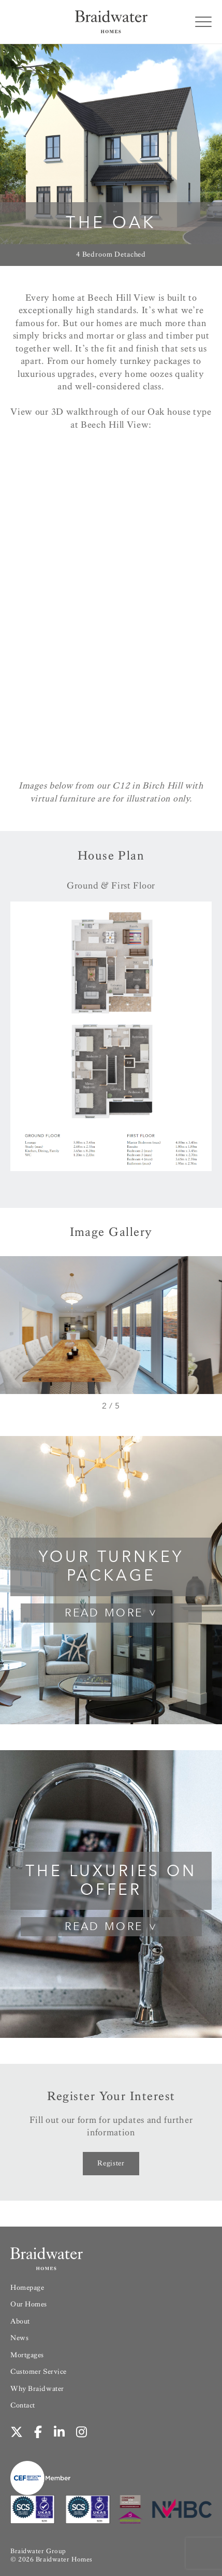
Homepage (27, 2287)
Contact (22, 2405)
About (20, 2321)
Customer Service (38, 2371)
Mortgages (27, 2354)
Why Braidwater (37, 2388)
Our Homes (28, 2304)
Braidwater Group (38, 2551)
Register (111, 2163)
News (19, 2337)
